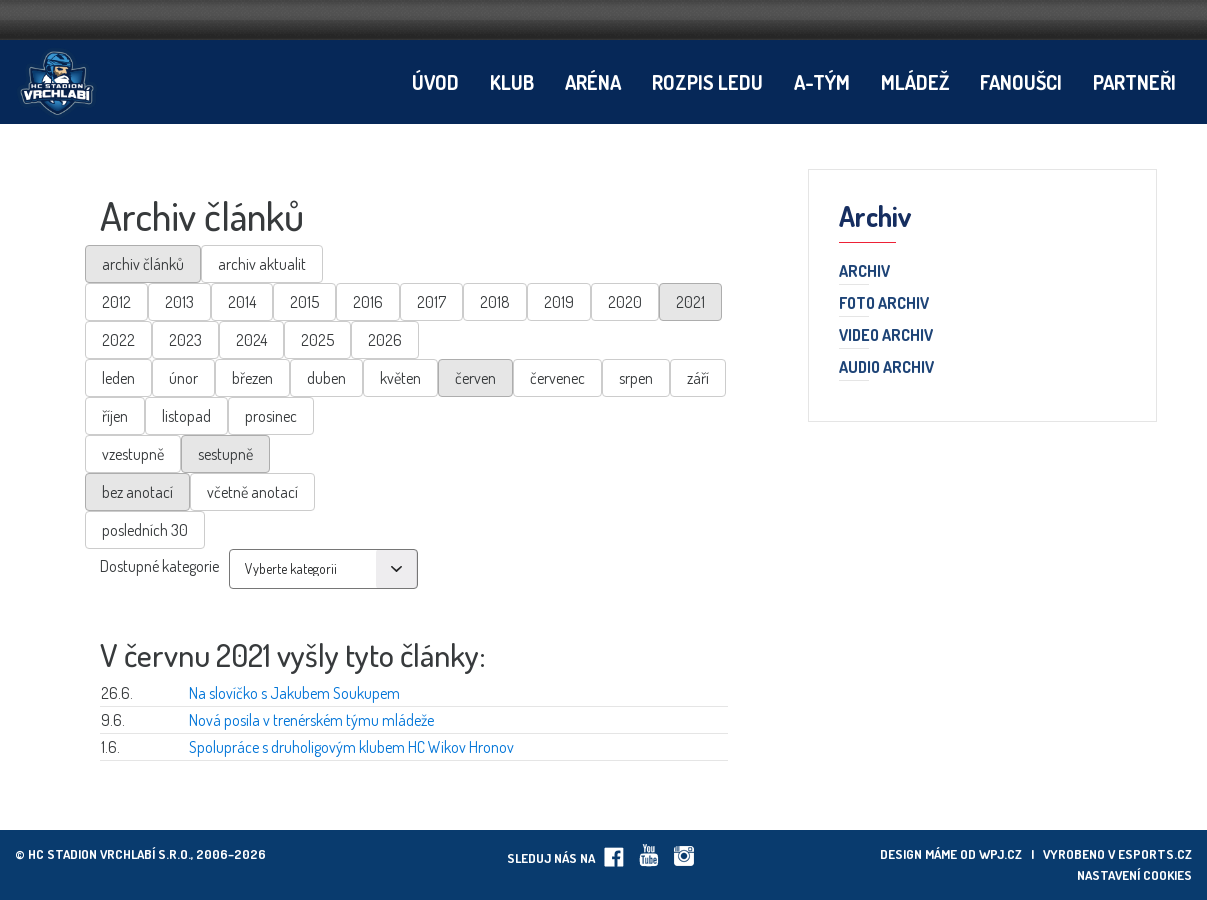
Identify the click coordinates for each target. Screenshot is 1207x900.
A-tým (822, 82)
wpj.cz (1000, 854)
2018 (495, 302)
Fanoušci (1021, 82)
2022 (118, 340)
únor (183, 378)
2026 (385, 340)
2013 (179, 302)
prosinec (271, 416)
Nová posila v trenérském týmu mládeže (311, 720)
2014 (242, 302)
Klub (512, 82)
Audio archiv (886, 368)
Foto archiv (884, 304)
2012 (116, 302)
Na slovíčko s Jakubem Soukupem (294, 693)
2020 (625, 302)
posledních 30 (145, 530)
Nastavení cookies (1134, 875)
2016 (368, 302)
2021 (690, 302)
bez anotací (137, 492)
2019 (559, 302)
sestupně (225, 454)
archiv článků (143, 264)
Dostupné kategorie (159, 566)
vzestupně (133, 454)
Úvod (435, 82)
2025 (317, 340)
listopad (186, 416)
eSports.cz (1155, 854)
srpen (636, 378)
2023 (185, 340)
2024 (251, 340)
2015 (304, 302)
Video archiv (886, 336)
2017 (431, 302)
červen (475, 378)
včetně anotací (252, 492)
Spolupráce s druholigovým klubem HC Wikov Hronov (351, 747)
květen (400, 378)
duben (326, 378)
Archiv (864, 272)
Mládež (915, 82)
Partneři (1134, 82)
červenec (557, 378)
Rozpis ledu (707, 82)
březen (252, 378)
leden (118, 378)
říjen (115, 416)
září (698, 378)
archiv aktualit (262, 264)
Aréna (593, 82)
